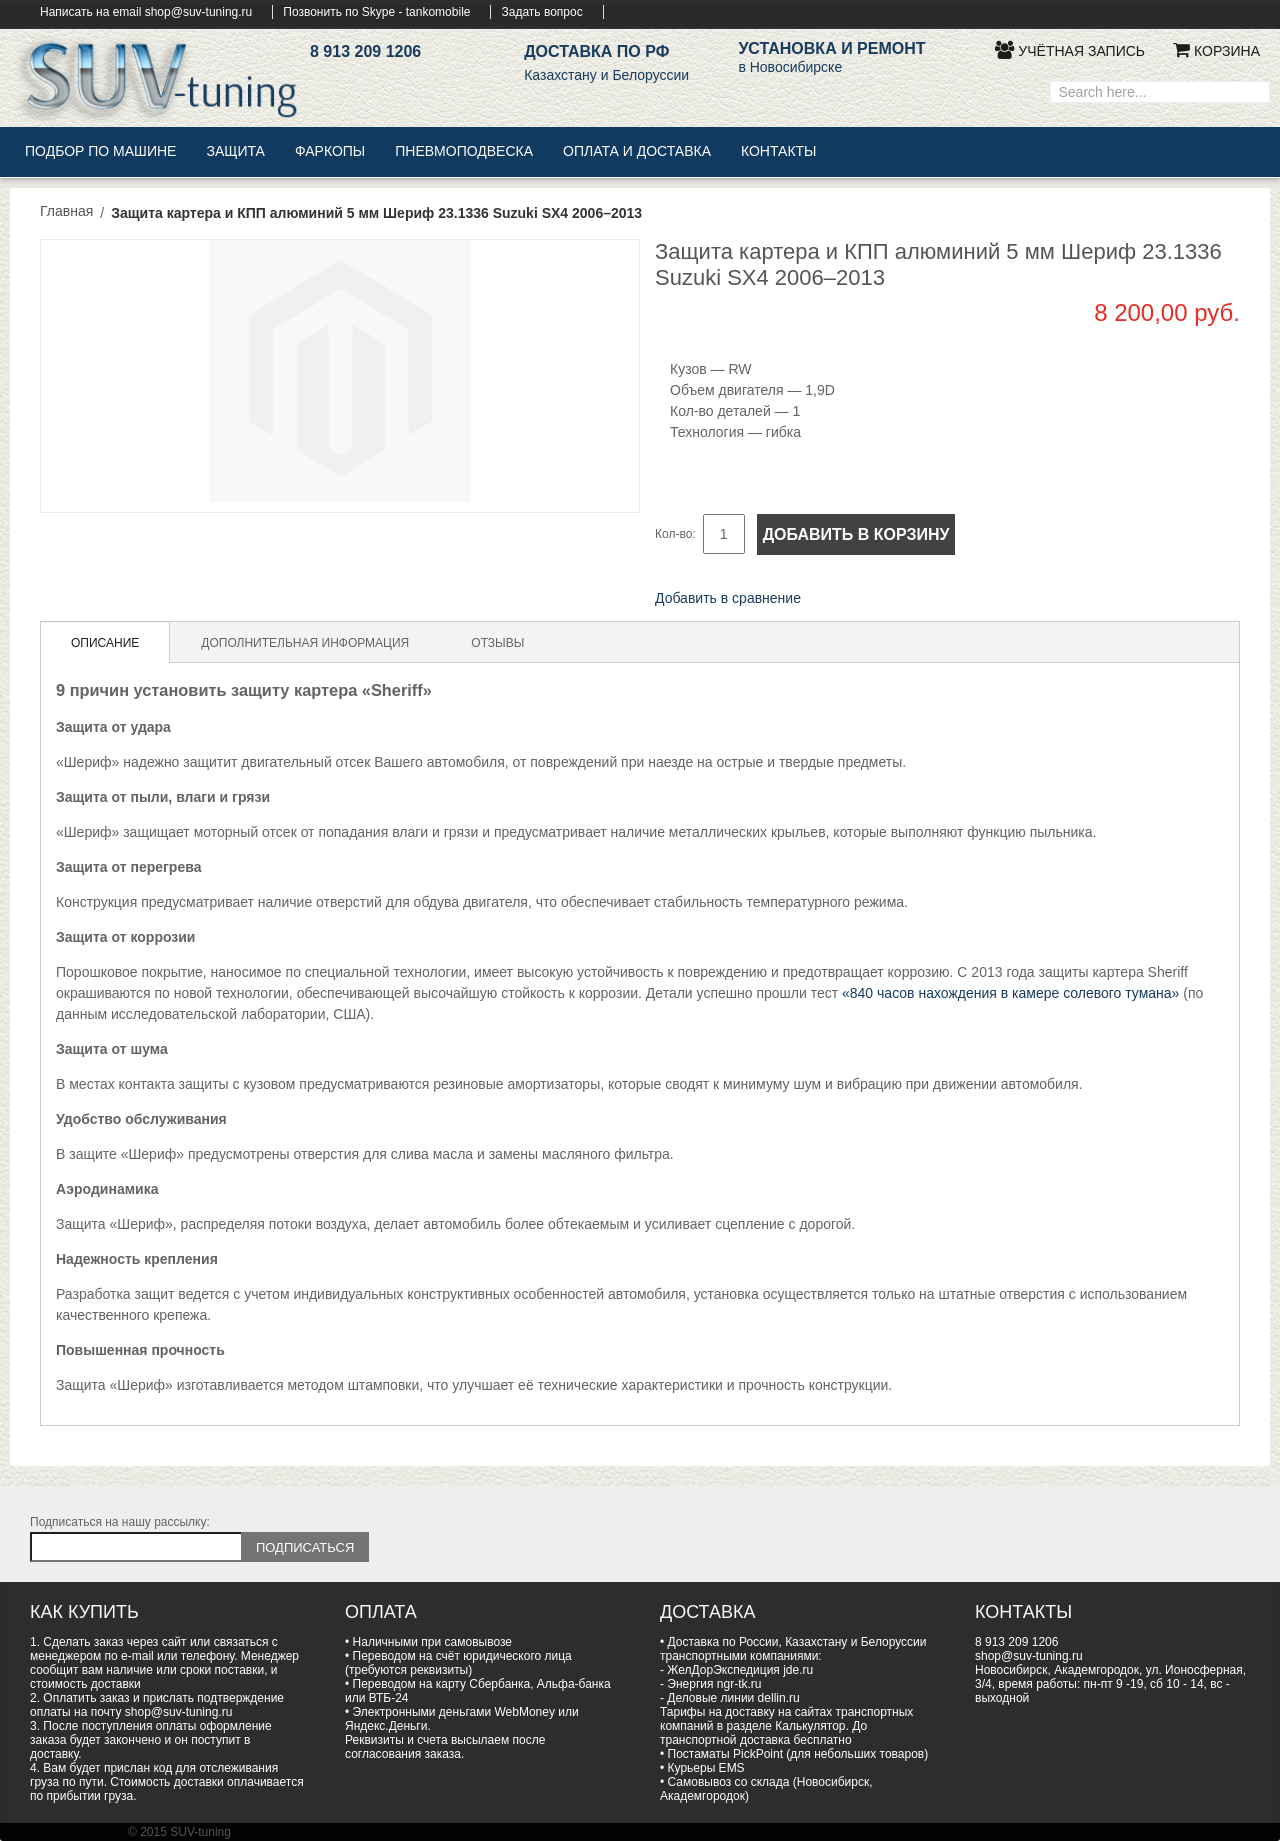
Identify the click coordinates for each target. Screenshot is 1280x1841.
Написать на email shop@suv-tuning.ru (146, 12)
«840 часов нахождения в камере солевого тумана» (1010, 993)
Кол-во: (675, 534)
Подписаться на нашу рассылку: (120, 1522)
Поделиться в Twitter (883, 601)
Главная (66, 211)
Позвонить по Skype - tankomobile (376, 12)
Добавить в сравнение (728, 598)
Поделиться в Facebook (843, 601)
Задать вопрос (541, 12)
